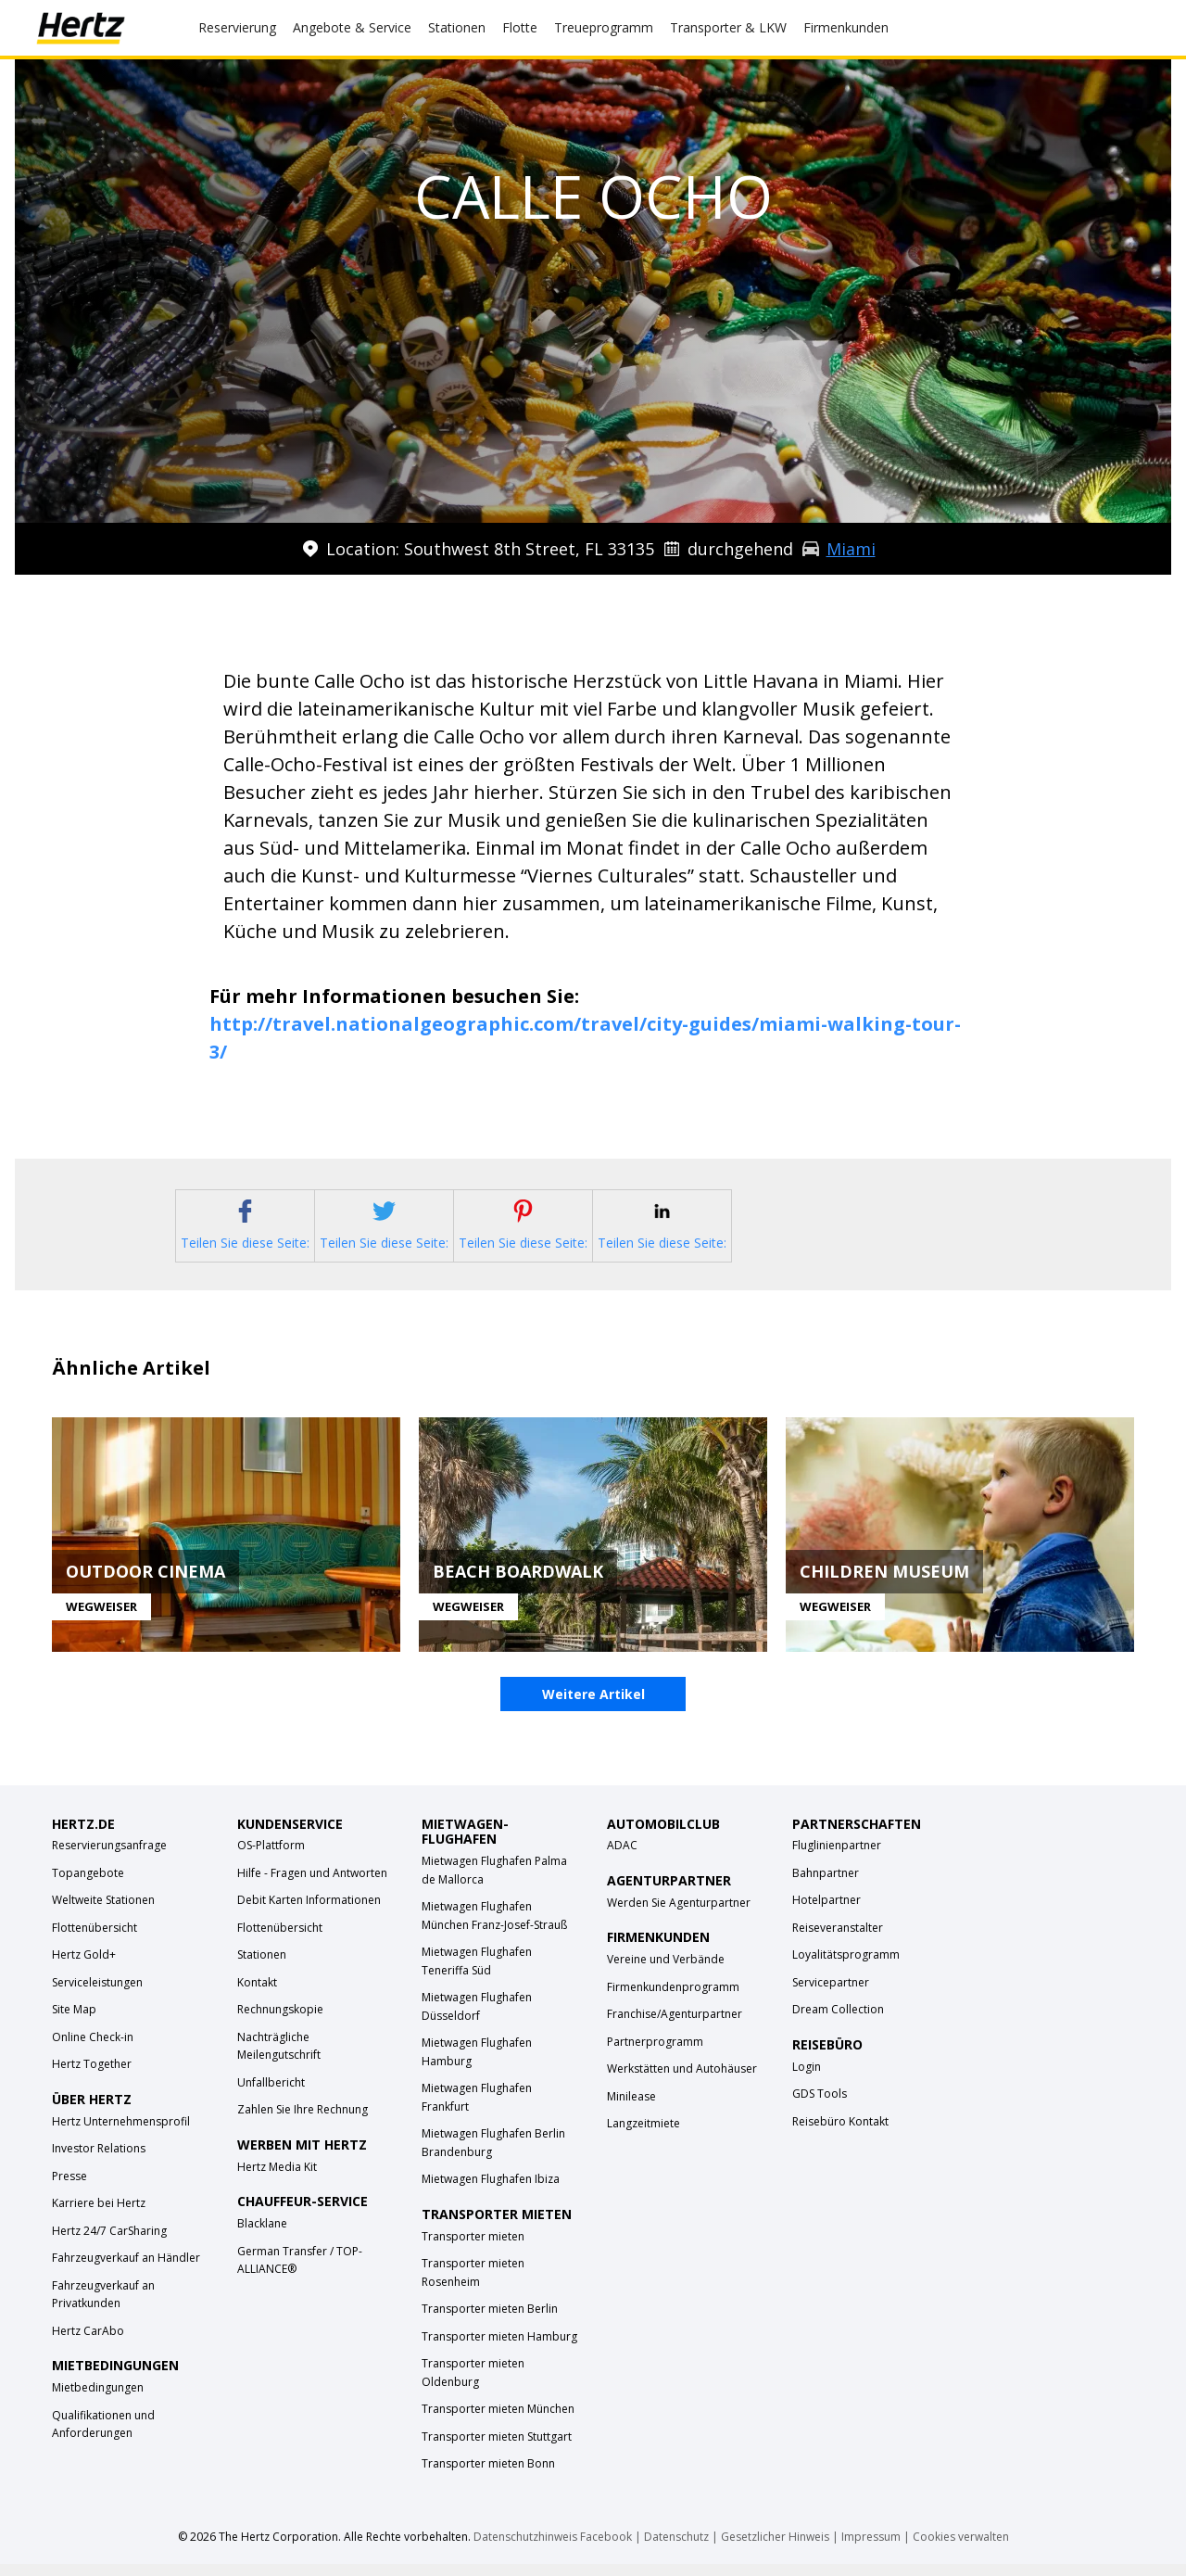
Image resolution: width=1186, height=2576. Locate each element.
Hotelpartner (826, 1913)
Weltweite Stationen (103, 1913)
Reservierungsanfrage (109, 1858)
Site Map (74, 2022)
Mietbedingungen (98, 2400)
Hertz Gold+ (84, 1967)
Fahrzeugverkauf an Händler (126, 2270)
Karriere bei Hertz (98, 2216)
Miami (851, 549)
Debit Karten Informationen (309, 1913)
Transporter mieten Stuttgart (497, 2448)
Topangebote (88, 1886)
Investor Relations (98, 2161)
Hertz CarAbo (88, 2344)
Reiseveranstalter (837, 1940)
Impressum (871, 2549)
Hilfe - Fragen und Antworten (312, 1886)
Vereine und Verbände (666, 1972)
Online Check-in (92, 2050)
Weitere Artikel (593, 1707)
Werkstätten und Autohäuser (682, 2081)
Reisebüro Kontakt (840, 2134)
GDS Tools (819, 2106)
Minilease (631, 2108)
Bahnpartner (825, 1886)
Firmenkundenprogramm (673, 1999)
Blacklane (262, 2236)
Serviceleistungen (97, 1995)
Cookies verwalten (961, 2549)
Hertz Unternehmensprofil (121, 2134)
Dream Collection (838, 2022)
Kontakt (257, 1995)
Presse (69, 2189)
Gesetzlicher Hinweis (775, 2549)
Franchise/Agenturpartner (674, 2027)
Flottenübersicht (94, 1940)
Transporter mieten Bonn (488, 2476)
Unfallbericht (271, 2095)
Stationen (261, 1967)
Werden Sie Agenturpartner (679, 1915)
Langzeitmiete (643, 2136)
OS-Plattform (271, 1858)
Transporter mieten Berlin (490, 2321)
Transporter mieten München (498, 2422)
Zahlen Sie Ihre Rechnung (302, 2122)
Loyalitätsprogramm (846, 1967)
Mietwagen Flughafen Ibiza (491, 2192)
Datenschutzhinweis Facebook (552, 2549)
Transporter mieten (473, 2248)
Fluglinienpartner (836, 1858)
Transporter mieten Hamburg (499, 2348)
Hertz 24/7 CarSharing (109, 2244)
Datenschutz (676, 2549)
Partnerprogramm (655, 2054)
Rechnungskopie (280, 2022)
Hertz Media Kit (277, 2180)
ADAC (622, 1858)
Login (806, 2079)
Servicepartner (830, 1995)
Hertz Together (92, 2077)
